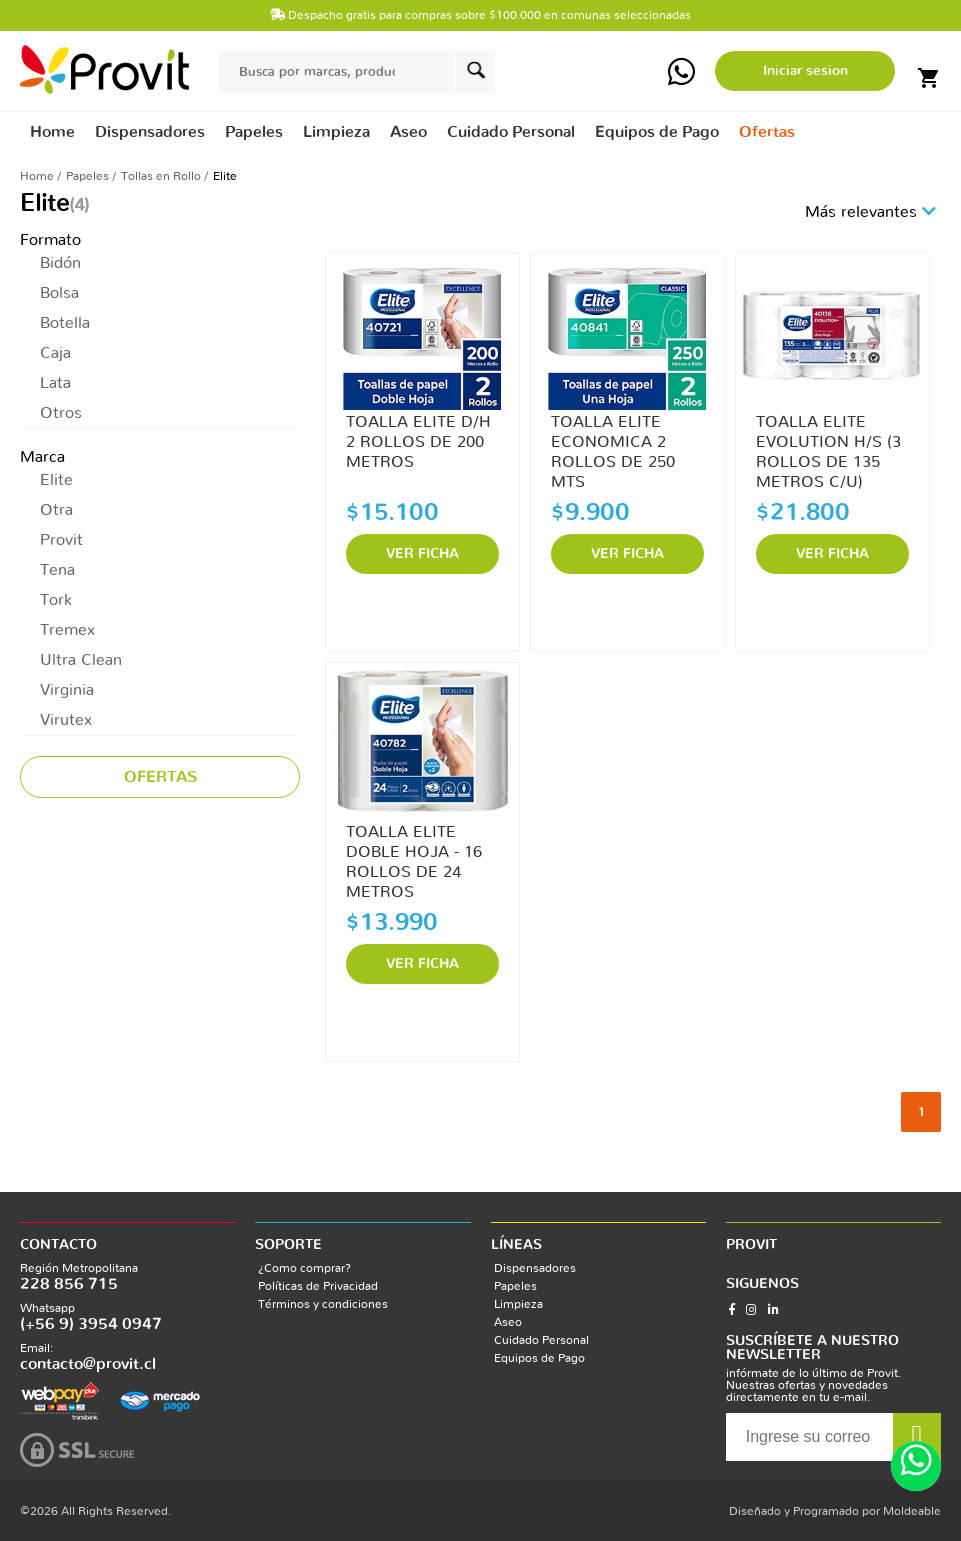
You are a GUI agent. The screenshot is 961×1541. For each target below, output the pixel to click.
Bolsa (59, 293)
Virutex (66, 720)
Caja (55, 353)
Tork (56, 600)
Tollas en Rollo (161, 176)
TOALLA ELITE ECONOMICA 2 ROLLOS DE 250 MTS (613, 443)
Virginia (67, 690)
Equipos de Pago (539, 1358)
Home (52, 132)
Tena (57, 570)
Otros (61, 413)
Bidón (60, 263)
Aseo (508, 1322)
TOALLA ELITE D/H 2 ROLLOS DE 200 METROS (418, 442)
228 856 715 (69, 1284)
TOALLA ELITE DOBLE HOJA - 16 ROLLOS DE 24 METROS (414, 853)
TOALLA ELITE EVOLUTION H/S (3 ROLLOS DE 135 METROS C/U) (828, 443)
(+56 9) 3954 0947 (91, 1324)
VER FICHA (422, 554)
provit (104, 69)
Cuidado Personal (541, 1340)
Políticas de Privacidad (318, 1286)
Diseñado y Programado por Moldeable (835, 1511)
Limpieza (518, 1304)
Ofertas (767, 132)
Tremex (67, 630)
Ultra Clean (81, 660)
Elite (56, 480)
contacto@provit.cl (88, 1364)
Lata (55, 383)
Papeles (87, 176)
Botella (65, 323)
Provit (61, 540)
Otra (56, 510)
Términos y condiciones (323, 1304)
